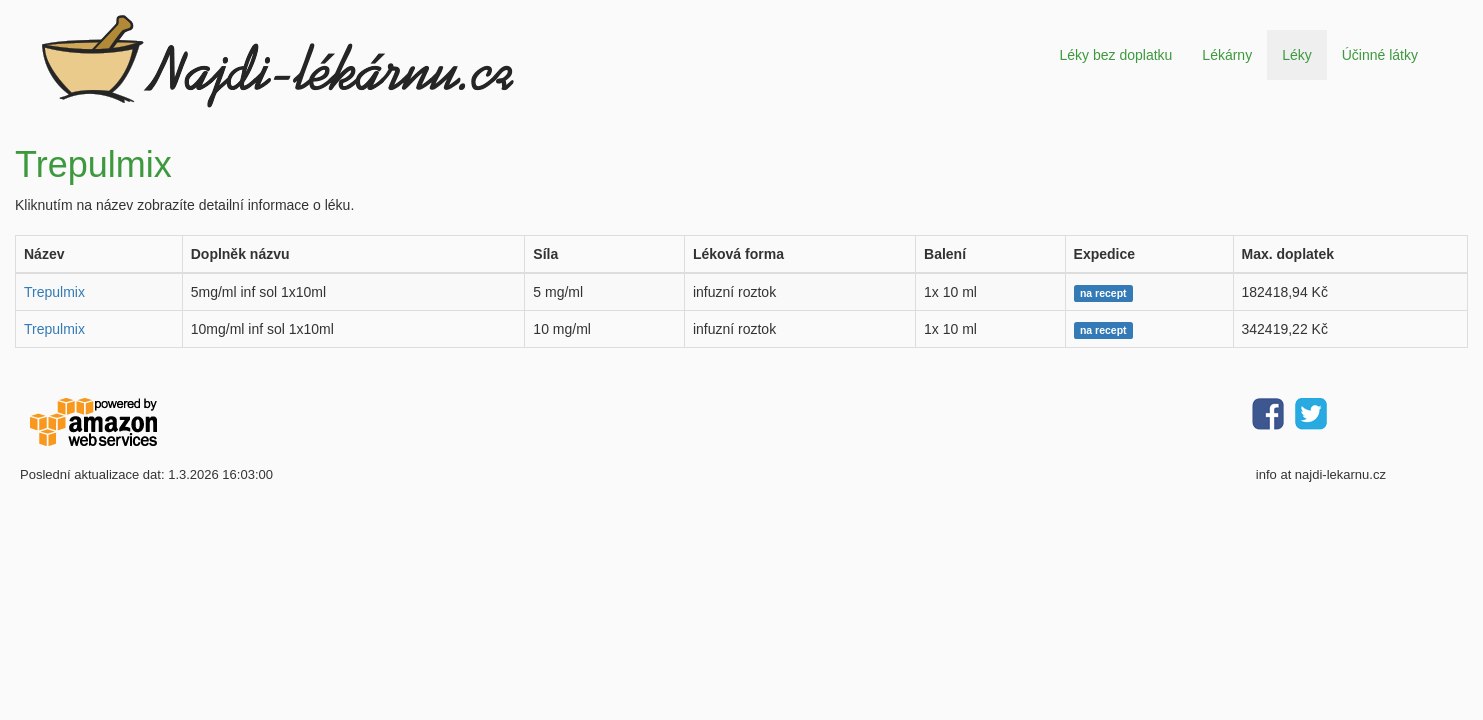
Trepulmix (54, 292)
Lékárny (1227, 55)
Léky (1297, 55)
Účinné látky (1380, 55)
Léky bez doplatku (1115, 55)
